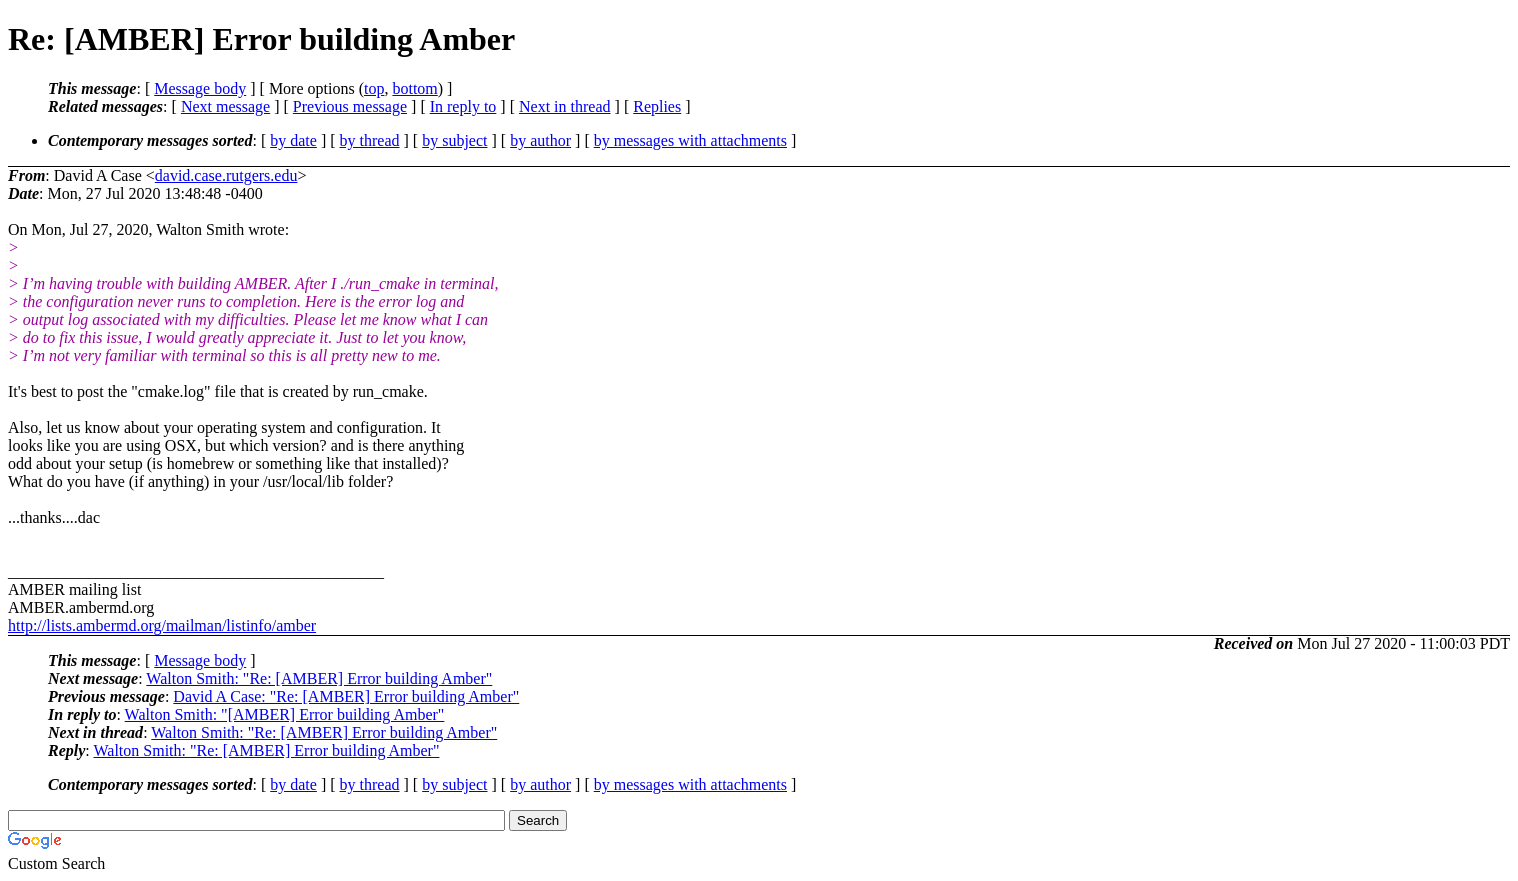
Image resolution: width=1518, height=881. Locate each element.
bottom (414, 88)
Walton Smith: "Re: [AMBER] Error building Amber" (319, 678)
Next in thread (565, 106)
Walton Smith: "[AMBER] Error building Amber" (285, 714)
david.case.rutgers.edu (226, 175)
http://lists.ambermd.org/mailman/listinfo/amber (162, 625)
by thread (370, 140)
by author (540, 140)
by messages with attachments (690, 140)
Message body (200, 88)
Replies (657, 106)
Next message (225, 106)
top (374, 88)
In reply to (463, 106)
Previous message (350, 106)
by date (293, 140)
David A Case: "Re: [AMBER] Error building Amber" (346, 696)
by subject (454, 140)
